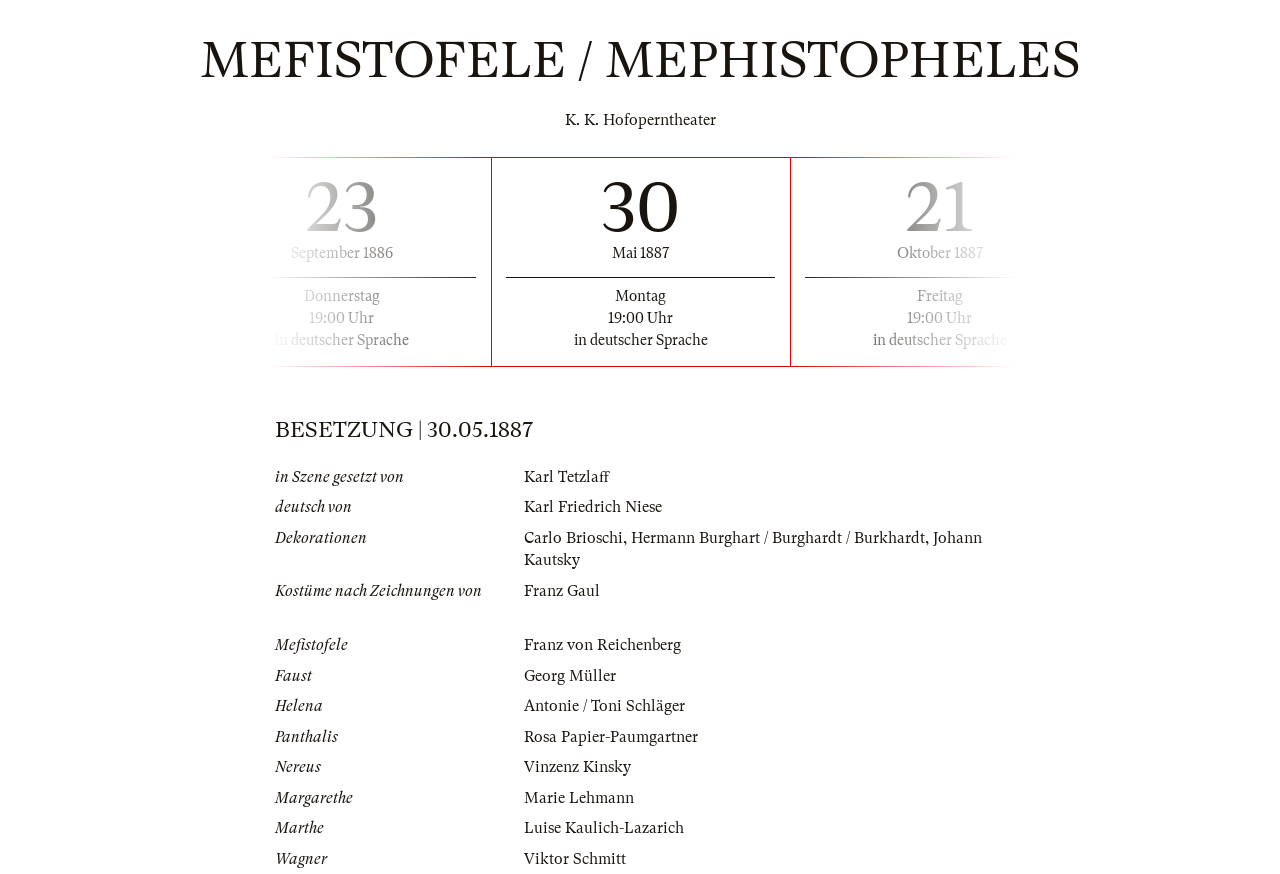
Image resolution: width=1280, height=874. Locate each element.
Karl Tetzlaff (566, 477)
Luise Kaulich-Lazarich (604, 828)
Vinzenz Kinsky (577, 767)
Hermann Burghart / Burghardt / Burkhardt (778, 538)
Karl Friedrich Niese (593, 507)
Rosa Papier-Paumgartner (611, 737)
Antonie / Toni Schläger (604, 706)
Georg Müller (570, 676)
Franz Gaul (562, 591)
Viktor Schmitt (575, 859)
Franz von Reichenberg (602, 645)
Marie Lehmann (579, 798)
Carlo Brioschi (573, 538)
